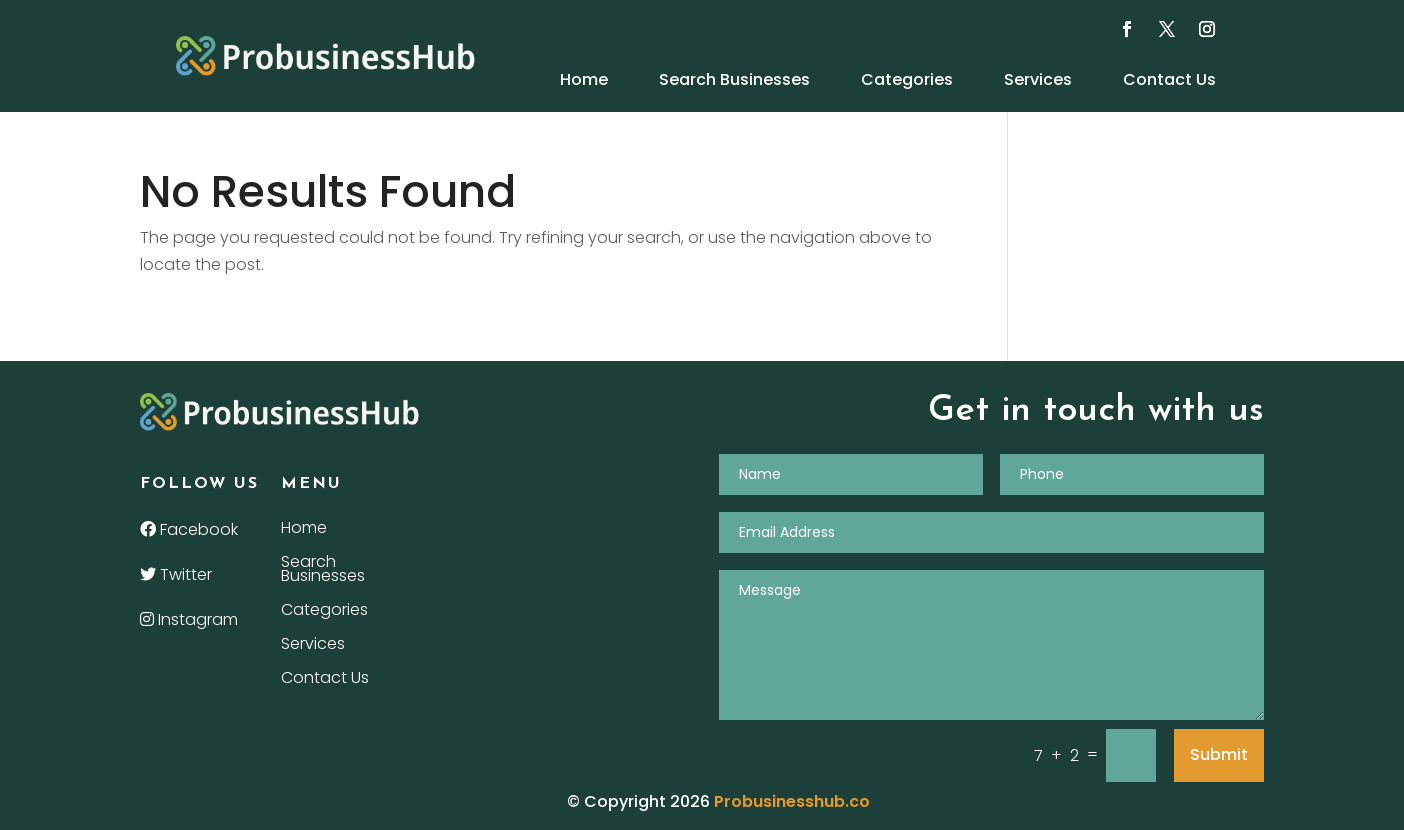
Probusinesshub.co (792, 801)
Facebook (189, 529)
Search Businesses (734, 79)
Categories (907, 79)
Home (584, 79)
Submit (1219, 754)
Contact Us (1169, 79)
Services (1038, 79)
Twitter (176, 574)
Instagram (189, 619)
